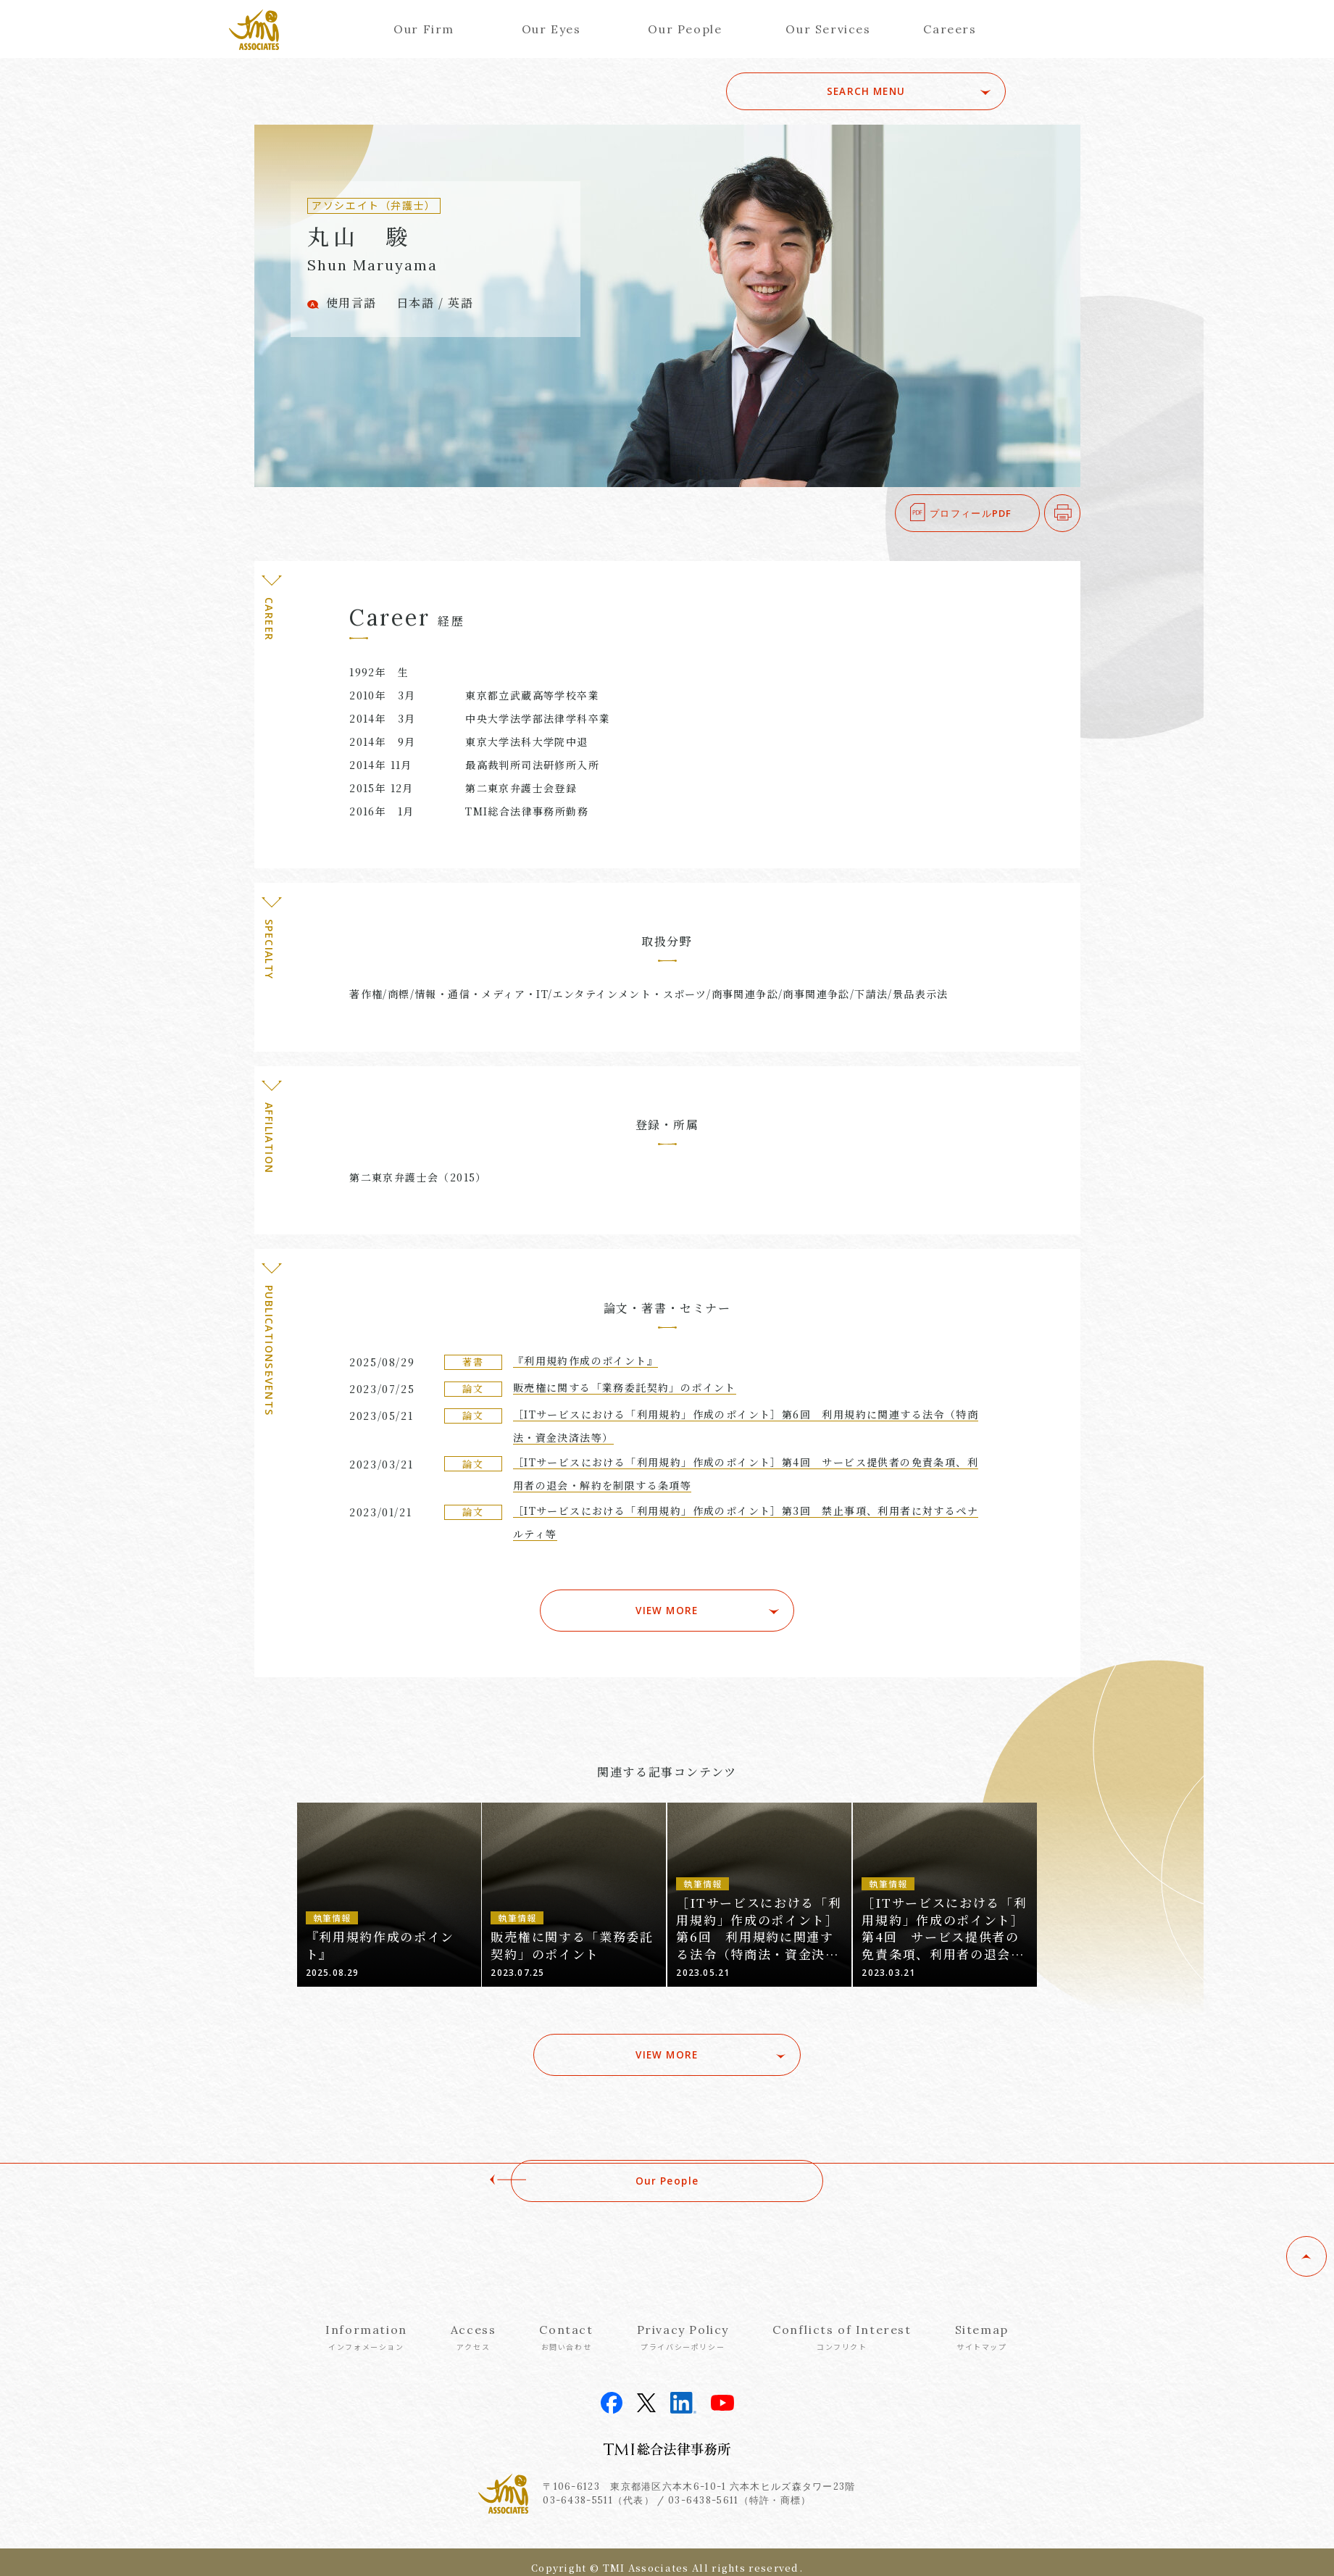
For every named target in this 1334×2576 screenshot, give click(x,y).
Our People (685, 29)
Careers (949, 29)
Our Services (827, 29)
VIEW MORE (667, 1603)
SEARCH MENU (904, 91)
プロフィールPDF (971, 513)
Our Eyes (551, 29)
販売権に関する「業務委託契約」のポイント (624, 1387)
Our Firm (423, 29)
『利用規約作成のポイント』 (585, 1360)
